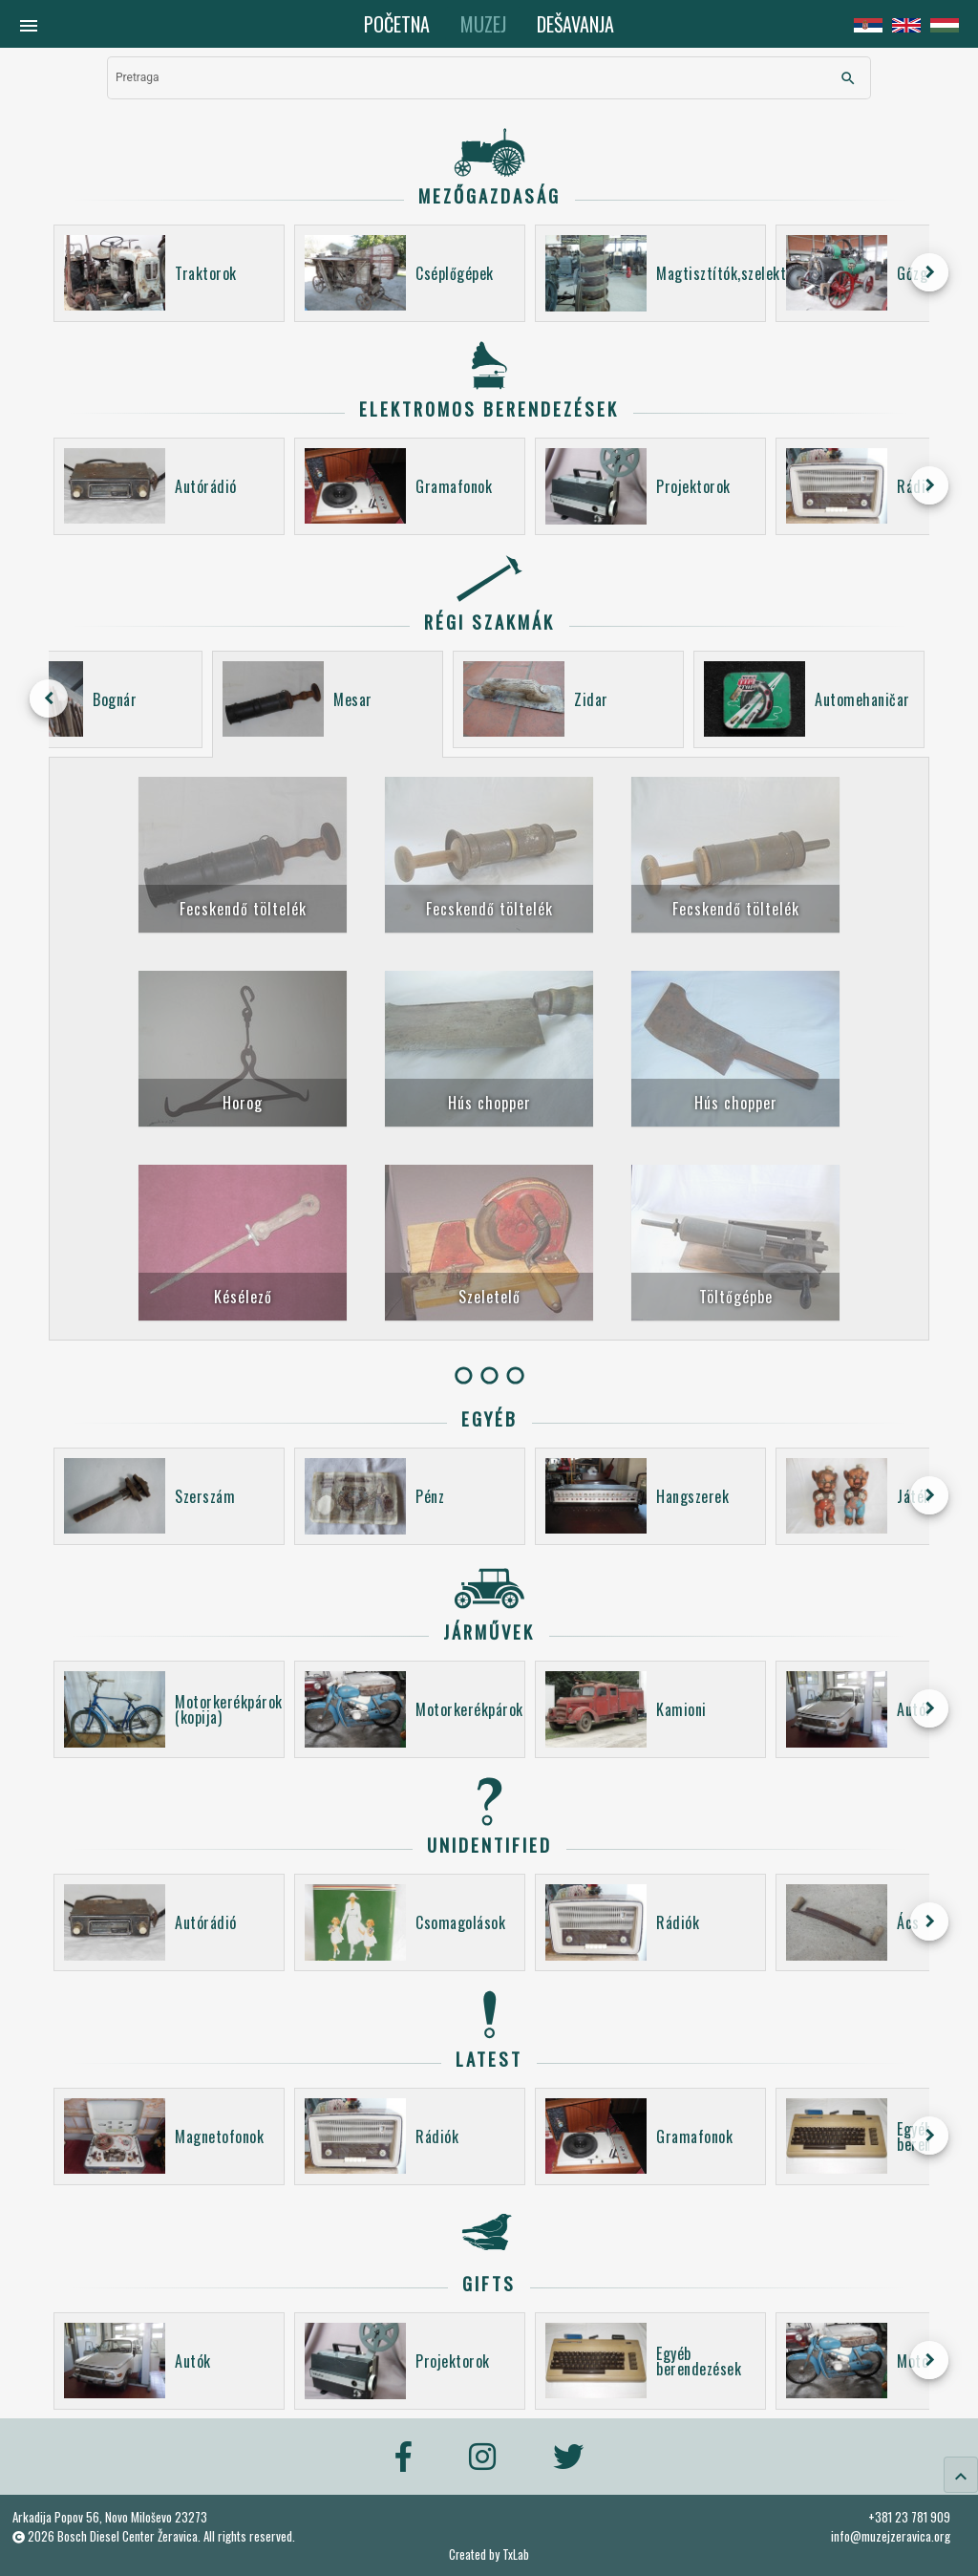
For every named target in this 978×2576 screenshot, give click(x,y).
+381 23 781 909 (909, 2516)
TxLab (515, 2554)
